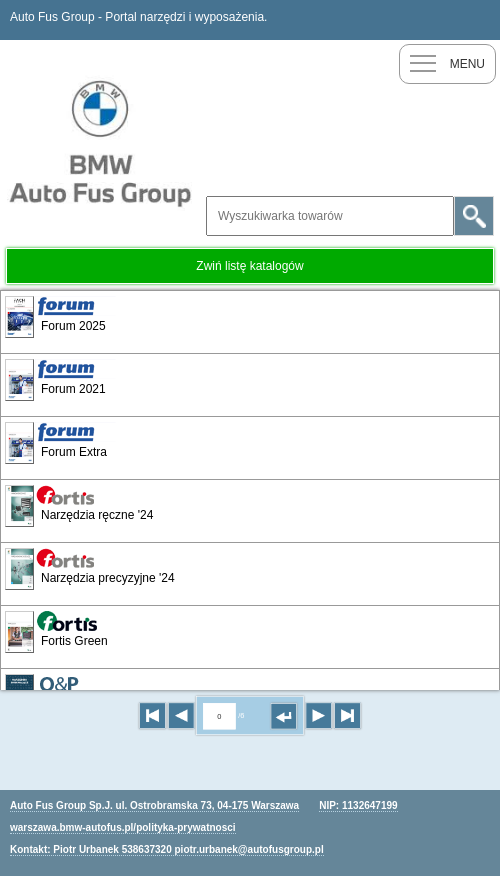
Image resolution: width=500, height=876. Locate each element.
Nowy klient (440, 20)
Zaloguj (480, 20)
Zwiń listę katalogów (249, 266)
